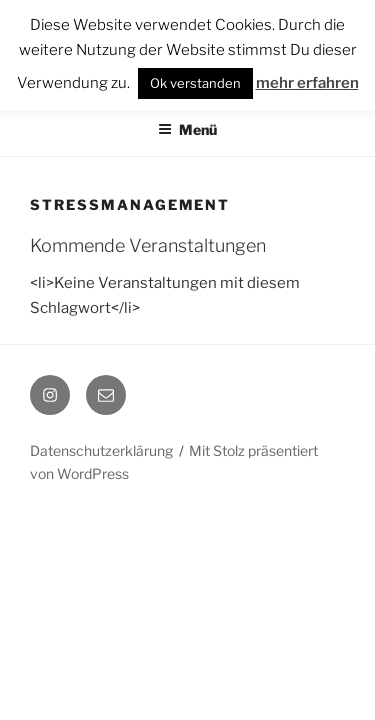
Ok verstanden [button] (195, 83)
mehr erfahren (307, 83)
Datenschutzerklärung (101, 450)
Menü (187, 129)
